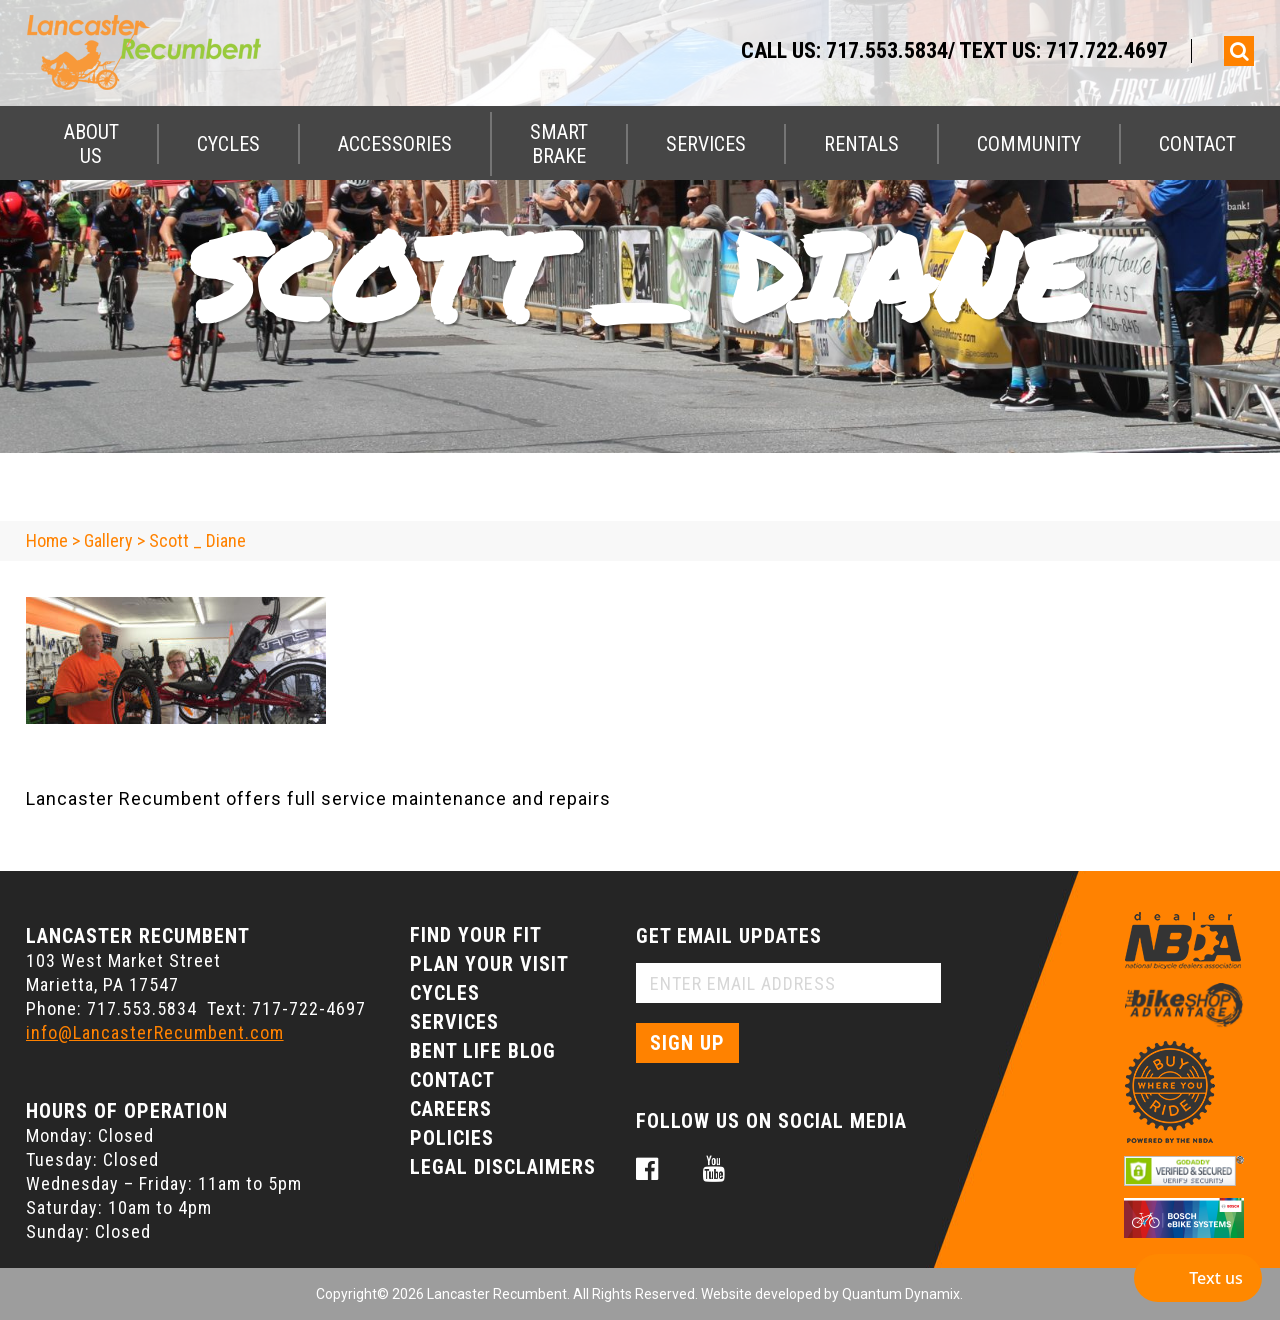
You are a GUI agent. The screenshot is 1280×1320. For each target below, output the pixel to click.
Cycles (228, 144)
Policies (452, 1138)
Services (706, 144)
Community (1029, 144)
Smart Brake (559, 144)
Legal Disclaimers (503, 1167)
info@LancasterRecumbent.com (155, 1032)
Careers (451, 1109)
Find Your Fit (476, 935)
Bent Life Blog (483, 1051)
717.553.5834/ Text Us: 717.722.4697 (997, 50)
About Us (91, 144)
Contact (1197, 144)
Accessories (395, 144)
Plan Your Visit (489, 964)
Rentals (861, 144)
